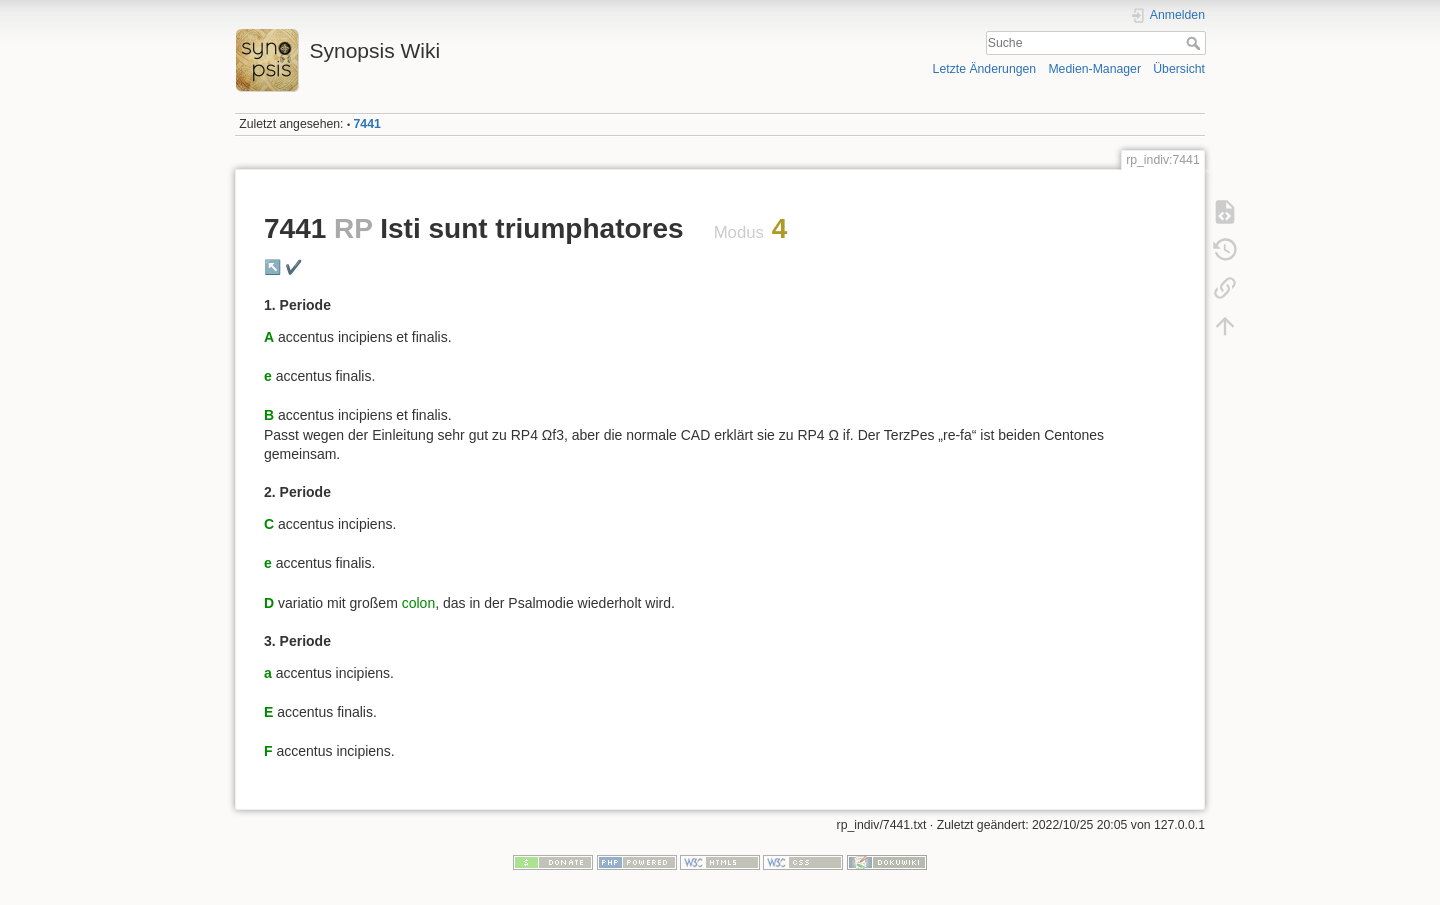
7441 (367, 124)
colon (418, 603)
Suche (1195, 43)
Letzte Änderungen (985, 69)
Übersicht (1179, 69)
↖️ (272, 267)
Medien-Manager (1094, 69)
